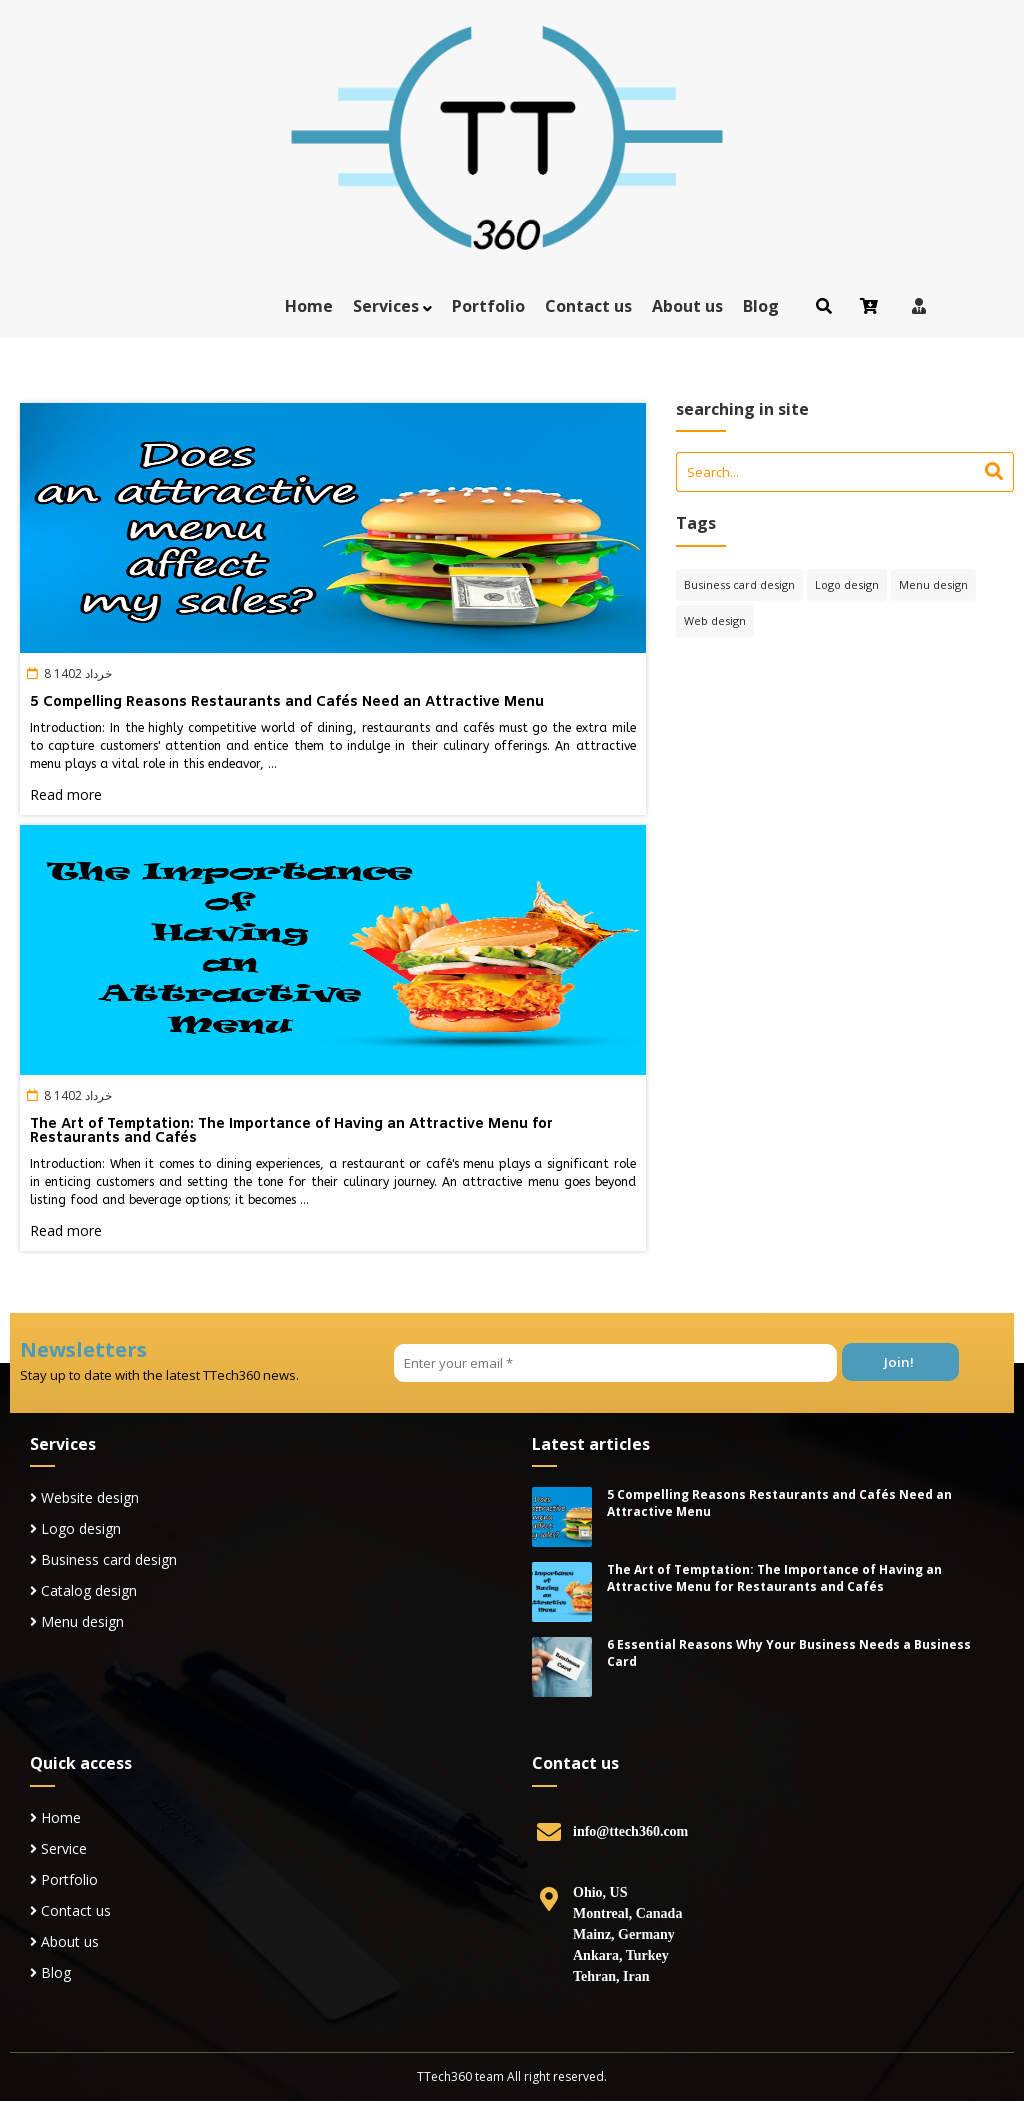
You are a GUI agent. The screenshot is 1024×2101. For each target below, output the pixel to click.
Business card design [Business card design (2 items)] (739, 584)
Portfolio (488, 306)
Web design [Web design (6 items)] (715, 620)
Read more (66, 794)
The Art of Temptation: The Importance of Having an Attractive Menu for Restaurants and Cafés (291, 1131)
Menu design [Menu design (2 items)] (933, 584)
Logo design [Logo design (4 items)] (847, 584)
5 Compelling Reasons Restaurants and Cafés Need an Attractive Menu (287, 702)
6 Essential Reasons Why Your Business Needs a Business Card (789, 1653)
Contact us (588, 306)
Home (309, 306)
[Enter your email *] (615, 1363)
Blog (761, 306)
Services (386, 306)
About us (687, 306)
